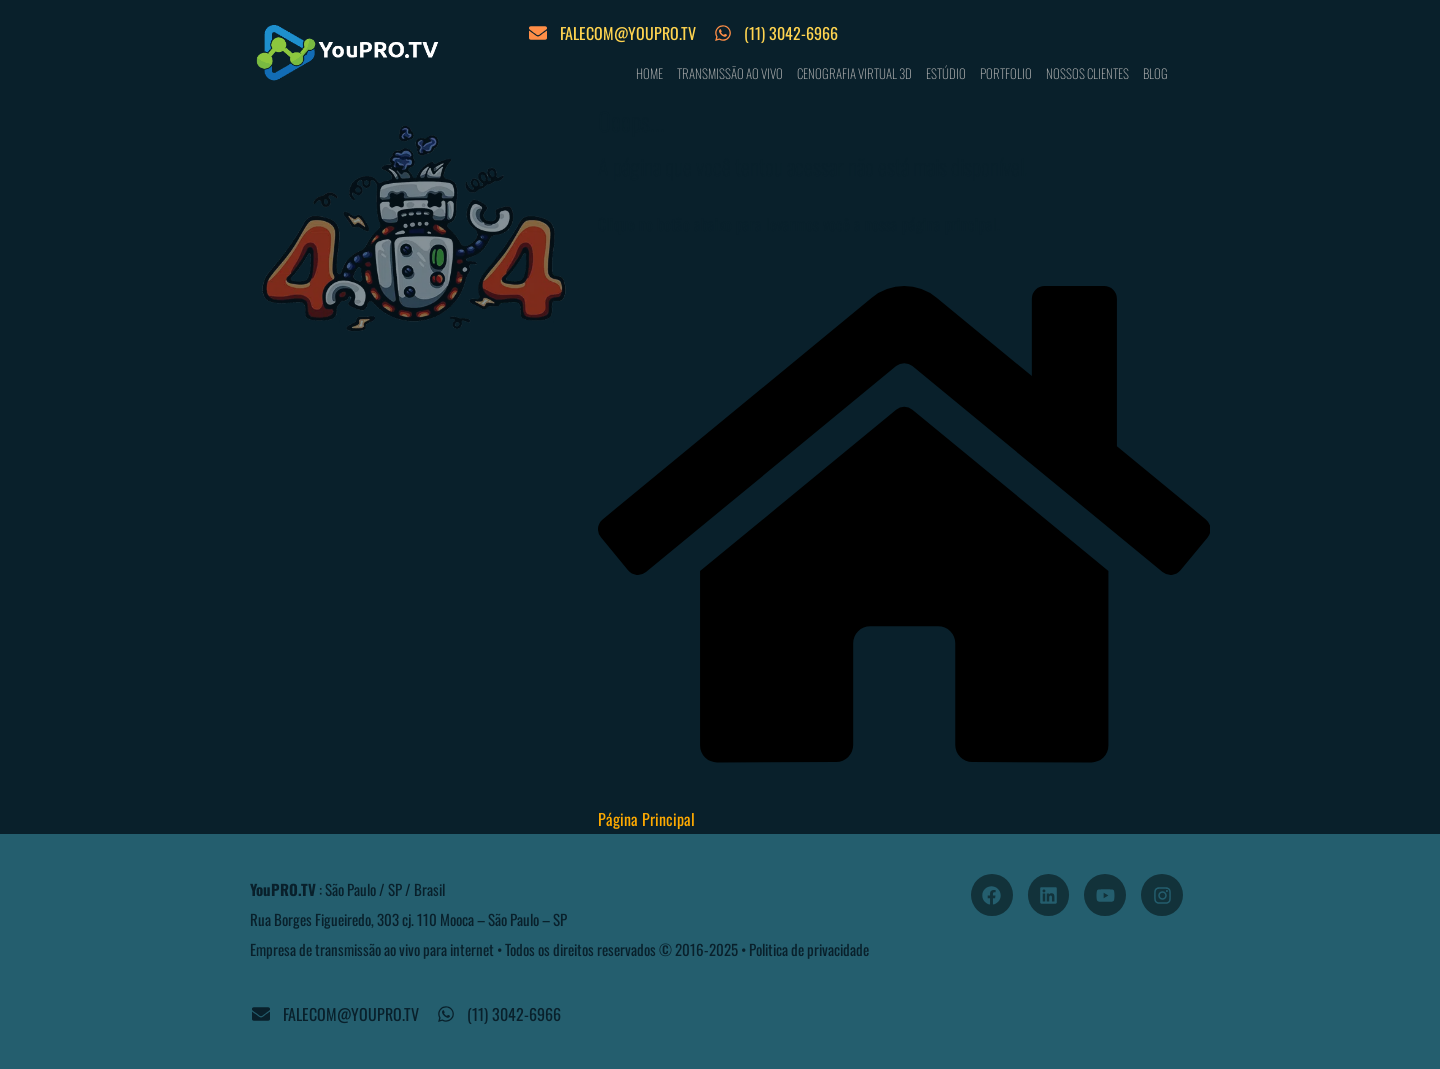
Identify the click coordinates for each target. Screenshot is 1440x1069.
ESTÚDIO (946, 73)
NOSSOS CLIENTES (1087, 73)
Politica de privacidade (809, 949)
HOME (649, 73)
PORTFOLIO (1006, 73)
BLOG (1155, 73)
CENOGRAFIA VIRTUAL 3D (854, 73)
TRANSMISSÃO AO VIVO (730, 73)
